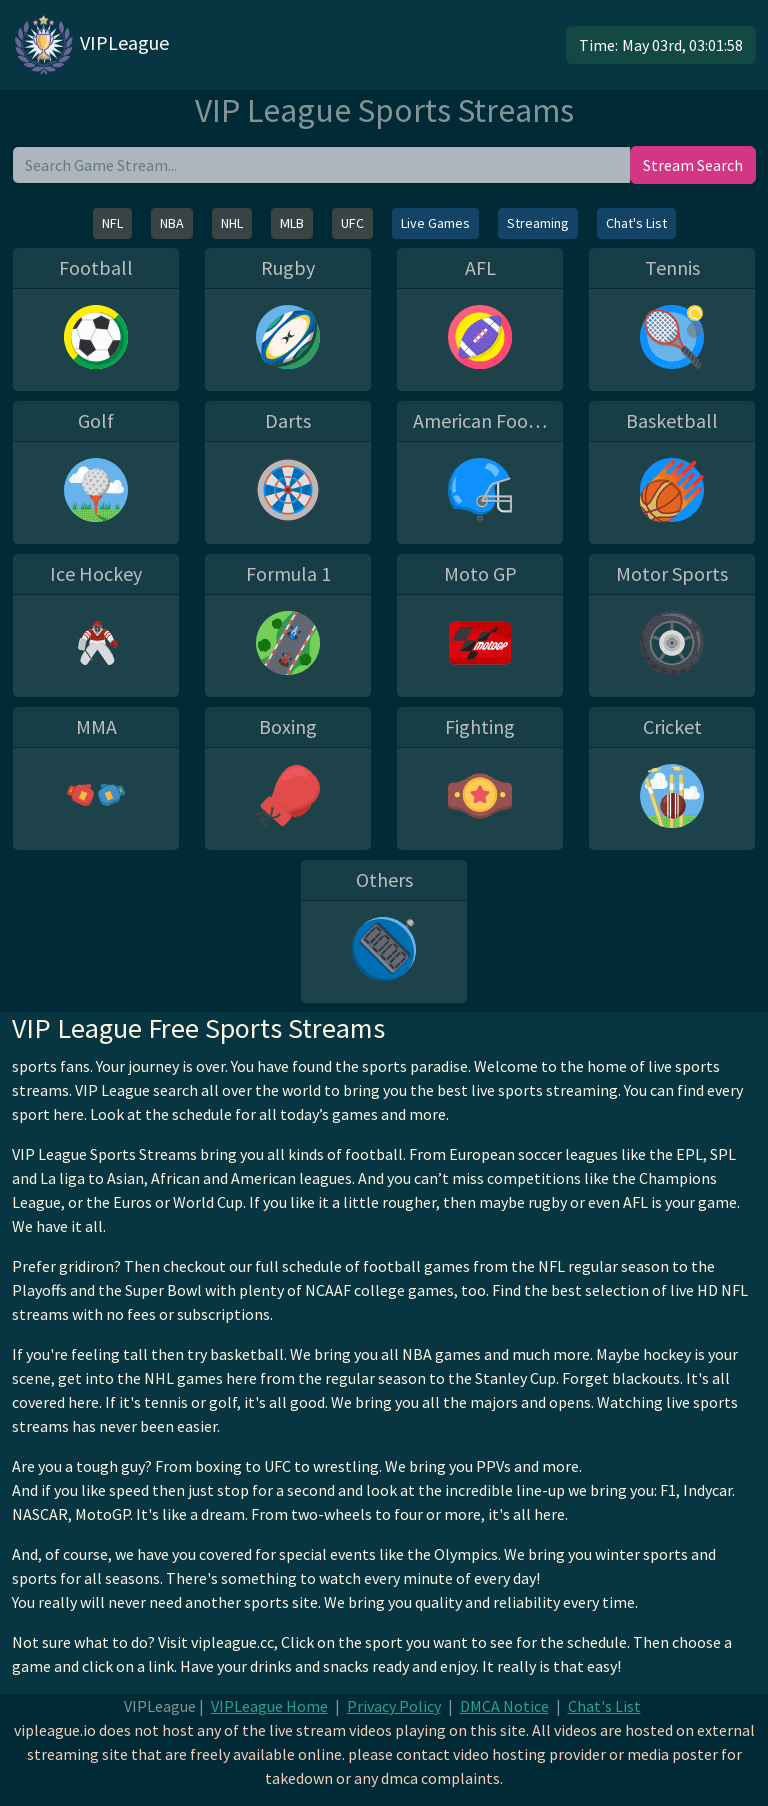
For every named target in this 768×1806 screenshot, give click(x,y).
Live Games (435, 223)
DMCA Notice (504, 1706)
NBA (172, 223)
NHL (232, 223)
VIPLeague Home (269, 1706)
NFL (112, 223)
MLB (292, 223)
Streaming (538, 223)
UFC (352, 223)
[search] (321, 165)
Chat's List (636, 223)
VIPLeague (90, 45)
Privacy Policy (394, 1706)
